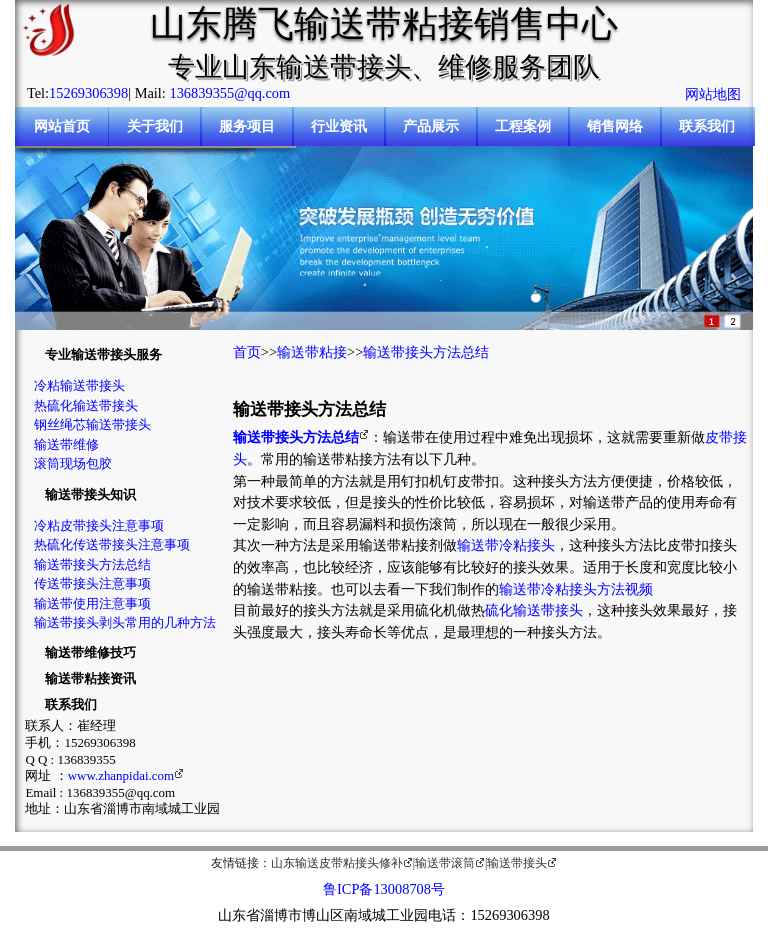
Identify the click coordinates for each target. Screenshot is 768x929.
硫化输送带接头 (534, 610)
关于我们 (155, 126)
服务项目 (247, 126)
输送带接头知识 (90, 494)
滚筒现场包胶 (73, 463)
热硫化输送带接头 (86, 405)
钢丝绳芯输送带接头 (92, 424)
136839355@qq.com (229, 93)
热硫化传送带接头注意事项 (112, 544)
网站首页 (62, 126)
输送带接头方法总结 (92, 564)
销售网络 (615, 126)
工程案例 (523, 126)
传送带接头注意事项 (92, 583)
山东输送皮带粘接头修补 (337, 863)
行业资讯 (339, 126)
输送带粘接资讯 (90, 678)
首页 (247, 352)
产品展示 (431, 126)
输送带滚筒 (445, 863)
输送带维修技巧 (90, 652)
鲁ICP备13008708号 (384, 889)
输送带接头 (517, 863)
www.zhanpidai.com (121, 775)
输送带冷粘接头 (506, 545)
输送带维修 (66, 444)
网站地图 (713, 94)
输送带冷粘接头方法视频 (576, 589)
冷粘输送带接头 (79, 385)
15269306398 (88, 93)
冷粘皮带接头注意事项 (99, 525)
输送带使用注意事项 (92, 603)
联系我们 (707, 126)
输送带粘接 (312, 352)
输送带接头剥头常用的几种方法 (125, 622)
